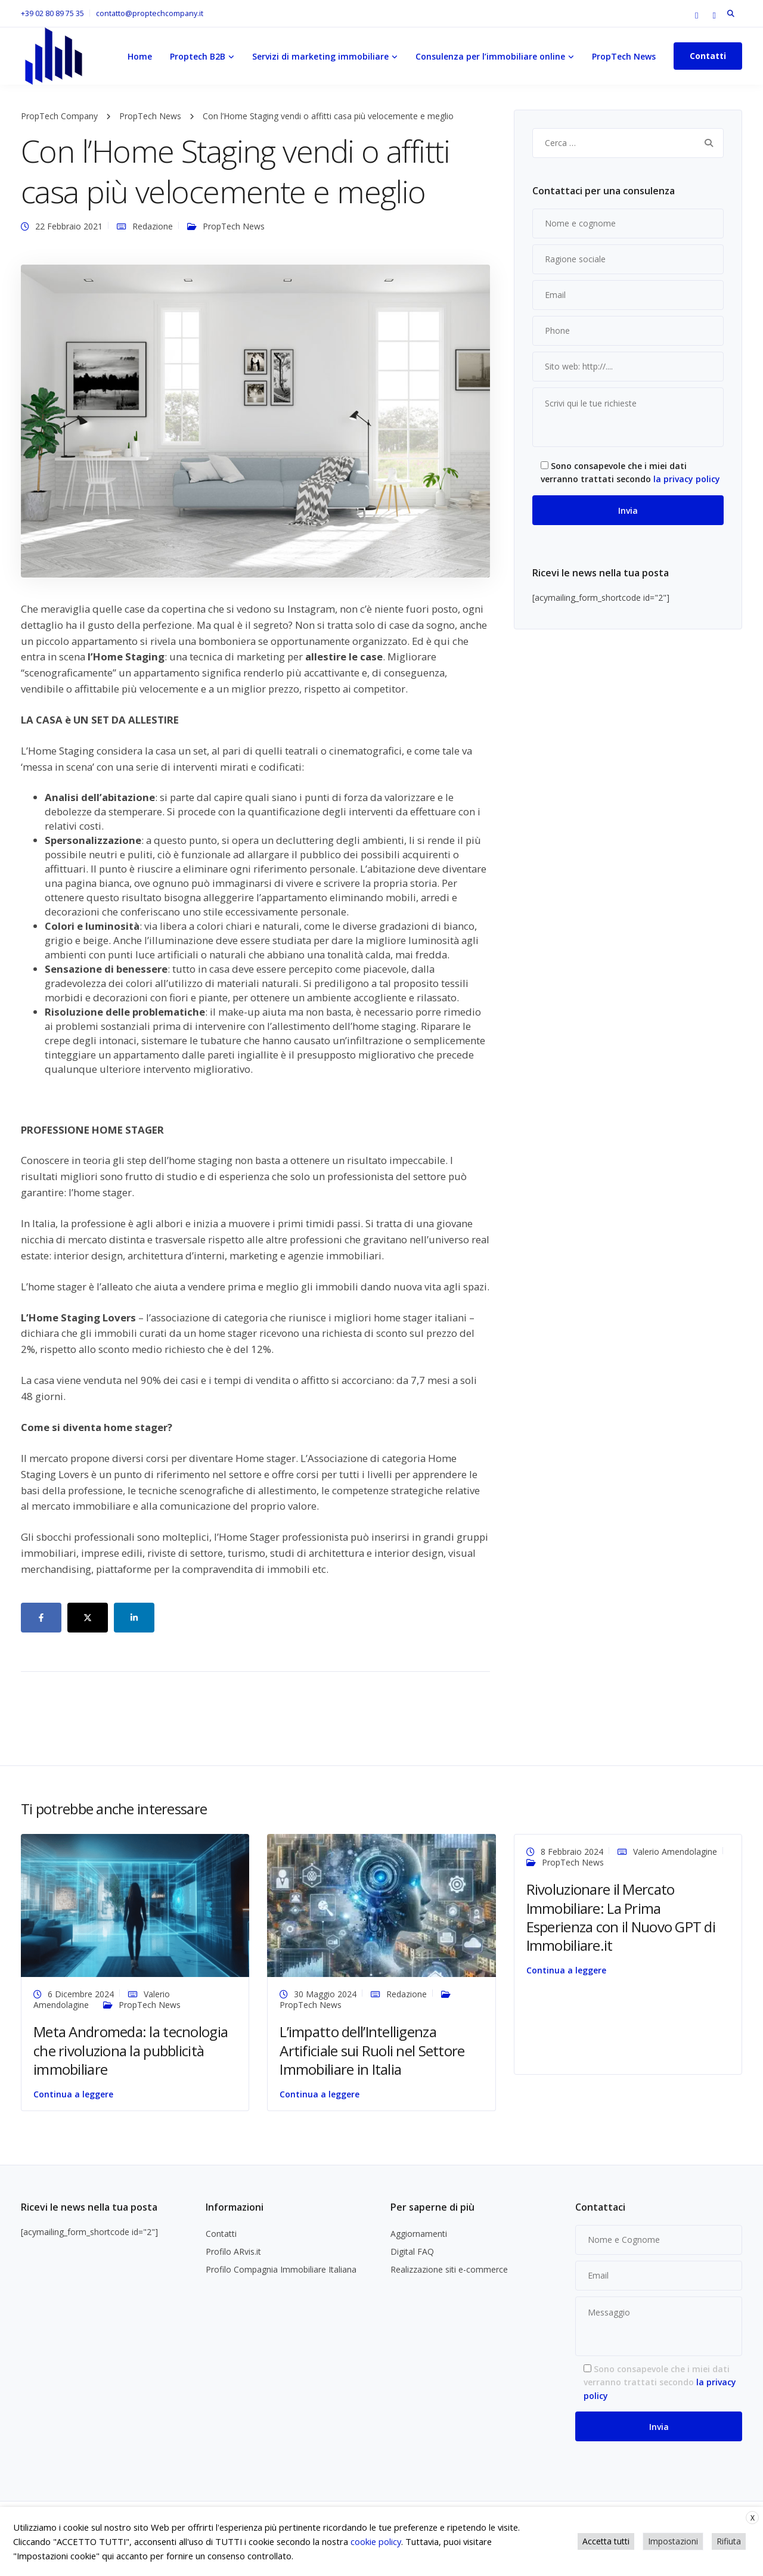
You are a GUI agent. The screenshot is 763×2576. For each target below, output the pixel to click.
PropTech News (624, 56)
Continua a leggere (73, 2094)
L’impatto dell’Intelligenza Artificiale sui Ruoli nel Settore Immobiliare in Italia (372, 2050)
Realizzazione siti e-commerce (449, 2269)
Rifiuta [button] (729, 2541)
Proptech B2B (197, 56)
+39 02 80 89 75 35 (52, 13)
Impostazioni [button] (673, 2541)
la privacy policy (686, 479)
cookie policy (376, 2541)
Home (140, 56)
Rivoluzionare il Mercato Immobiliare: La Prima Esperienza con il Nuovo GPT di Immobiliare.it (620, 1917)
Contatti (708, 55)
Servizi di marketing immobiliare (320, 56)
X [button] (752, 2518)
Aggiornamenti (418, 2233)
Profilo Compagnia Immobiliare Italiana (281, 2269)
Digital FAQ (412, 2251)
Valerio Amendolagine (675, 1851)
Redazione (152, 226)
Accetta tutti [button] (605, 2541)
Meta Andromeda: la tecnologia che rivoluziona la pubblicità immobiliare (130, 2050)
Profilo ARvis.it (233, 2251)
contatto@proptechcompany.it (149, 13)
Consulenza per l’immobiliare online (490, 56)
